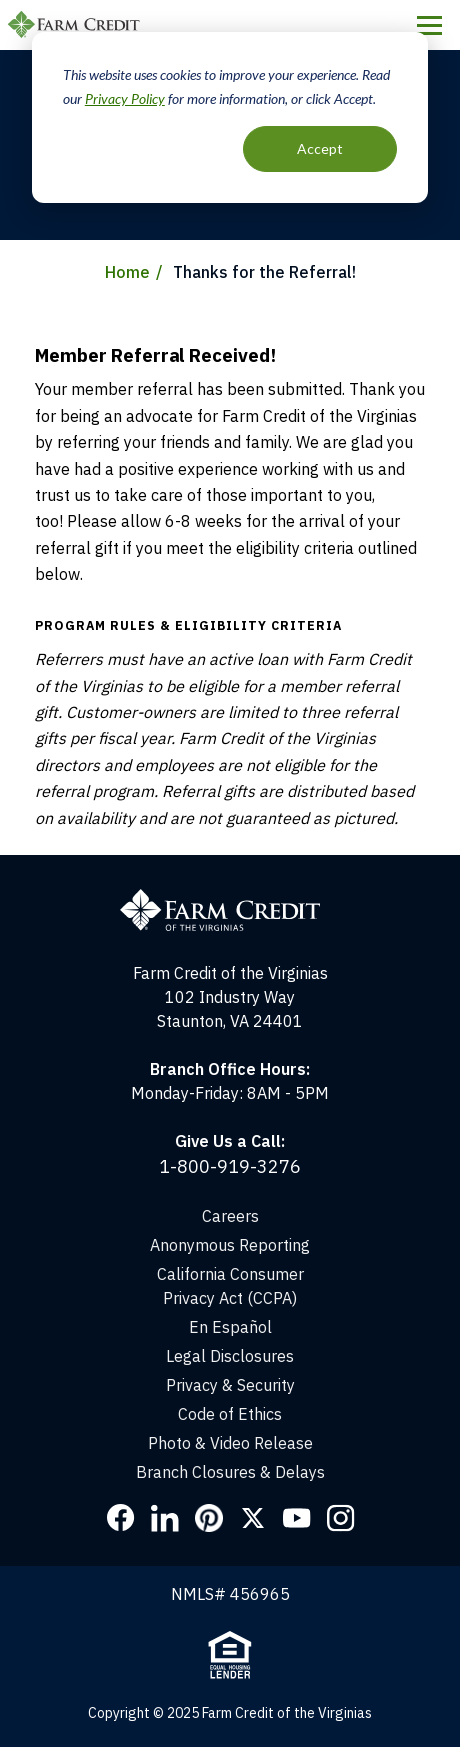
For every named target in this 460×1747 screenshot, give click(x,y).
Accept (320, 148)
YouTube (297, 1518)
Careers (230, 1216)
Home (127, 272)
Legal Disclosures (230, 1356)
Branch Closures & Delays (230, 1472)
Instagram (341, 1518)
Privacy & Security (230, 1385)
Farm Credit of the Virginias (77, 25)
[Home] (230, 867)
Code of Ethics (230, 1414)
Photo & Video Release (230, 1443)
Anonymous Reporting (230, 1245)
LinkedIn (165, 1518)
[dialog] (230, 117)
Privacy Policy (125, 98)
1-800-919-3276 (230, 1166)
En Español (230, 1327)
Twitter (253, 1518)
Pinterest (209, 1518)
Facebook (121, 1518)
